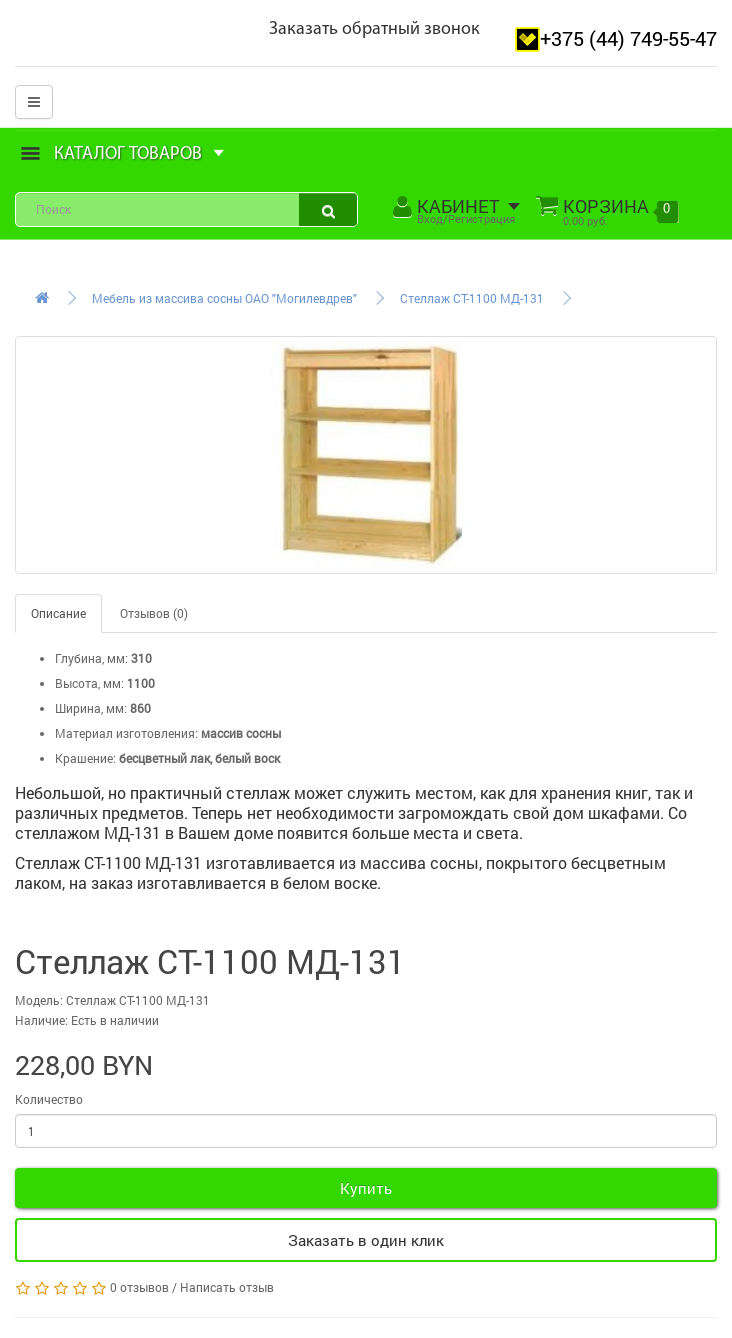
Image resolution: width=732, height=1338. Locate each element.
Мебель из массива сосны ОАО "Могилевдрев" (224, 298)
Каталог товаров (123, 154)
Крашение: (85, 758)
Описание (58, 613)
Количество (49, 1099)
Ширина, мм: (91, 708)
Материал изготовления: (126, 733)
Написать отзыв (227, 1287)
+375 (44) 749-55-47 (628, 38)
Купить (366, 1188)
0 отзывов (139, 1287)
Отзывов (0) (154, 613)
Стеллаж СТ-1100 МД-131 (472, 298)
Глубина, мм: (91, 658)
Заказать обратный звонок (374, 29)
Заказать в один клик (366, 1240)
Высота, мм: (89, 683)
